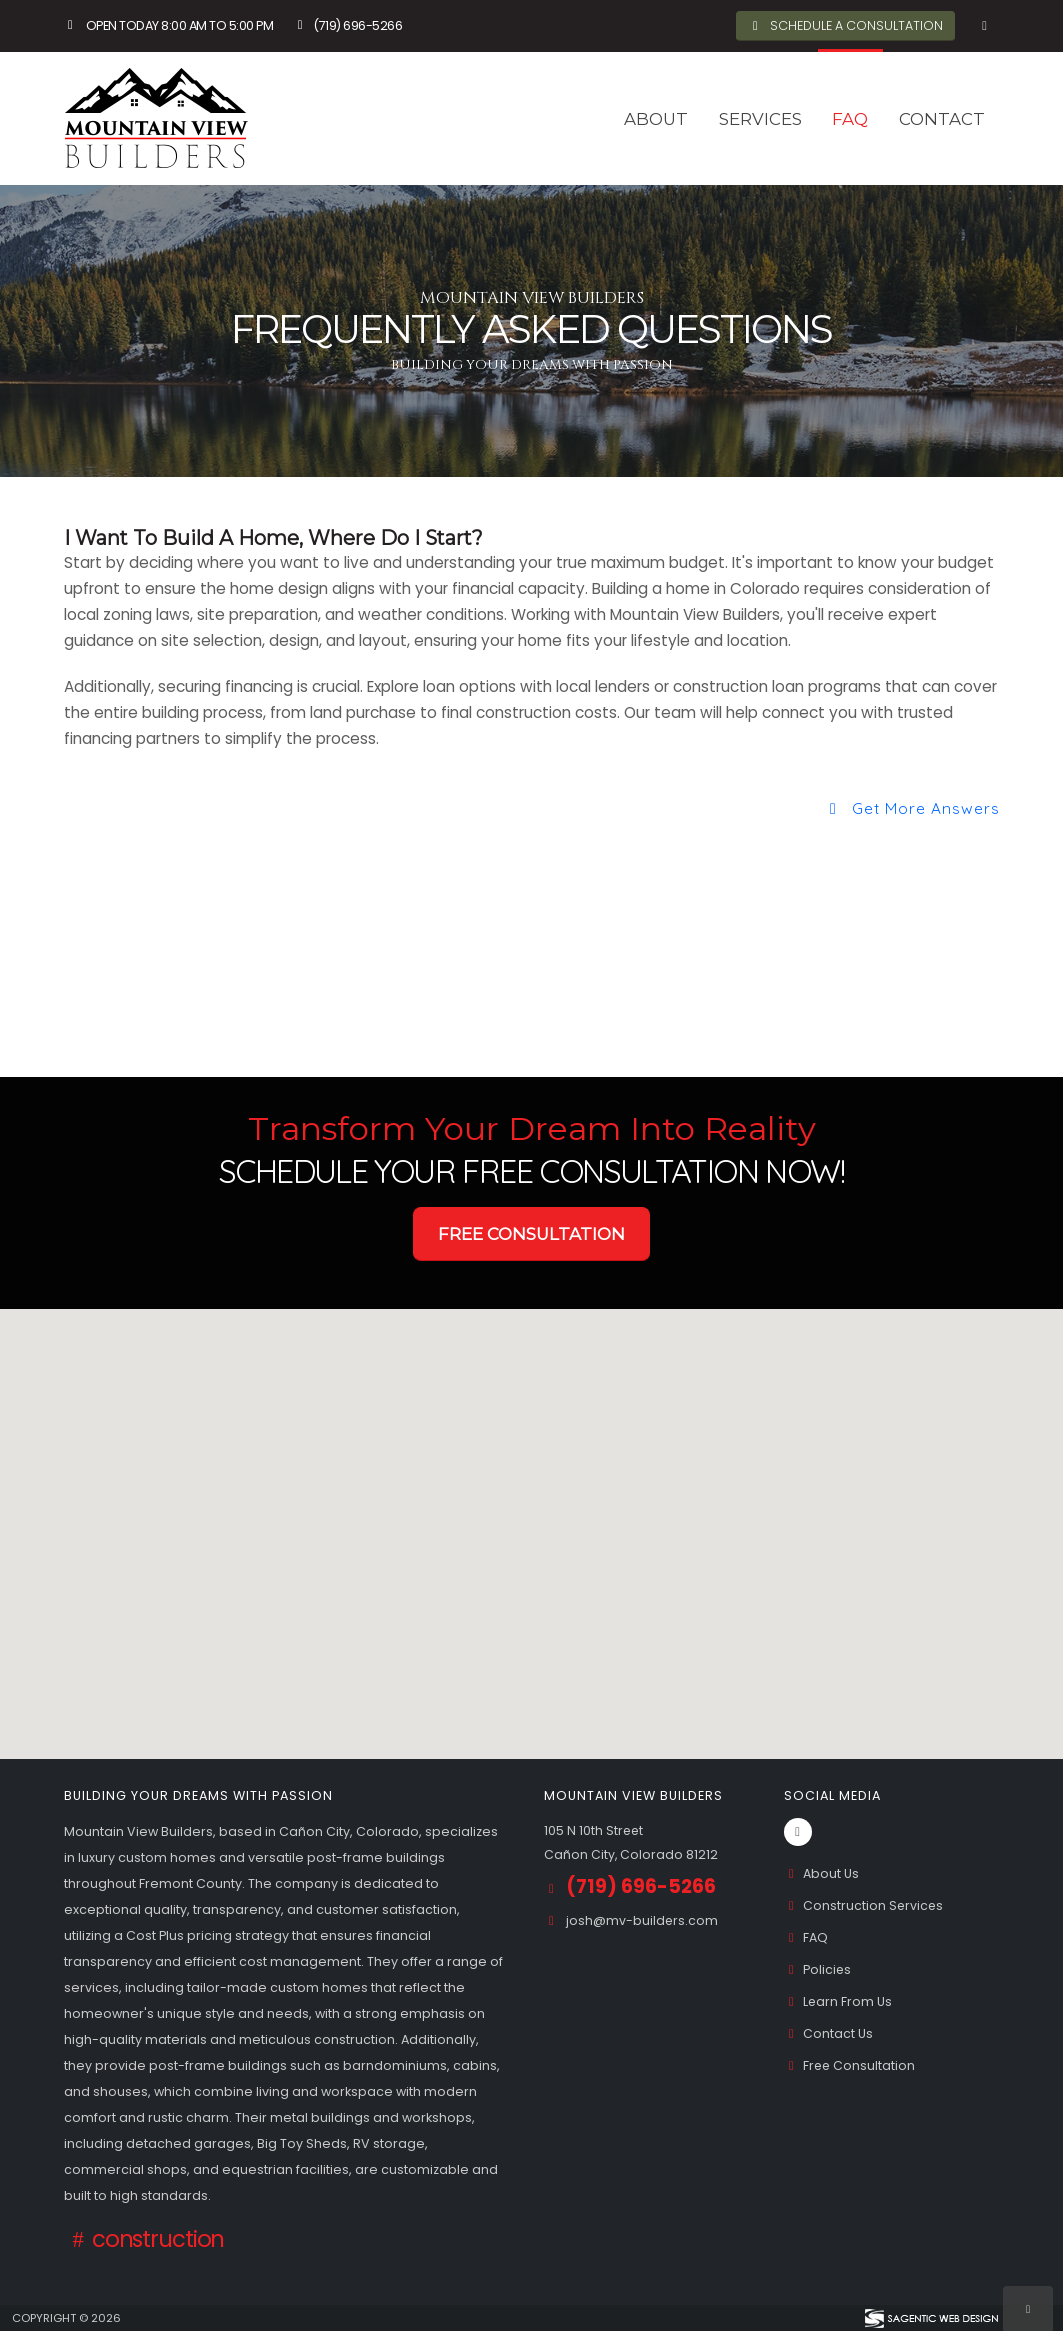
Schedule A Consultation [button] (845, 25)
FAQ (850, 119)
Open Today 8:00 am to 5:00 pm (169, 25)
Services (760, 119)
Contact (942, 119)
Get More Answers (911, 808)
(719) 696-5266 (347, 25)
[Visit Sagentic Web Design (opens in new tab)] (930, 2318)
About (656, 119)
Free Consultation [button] (531, 1234)
